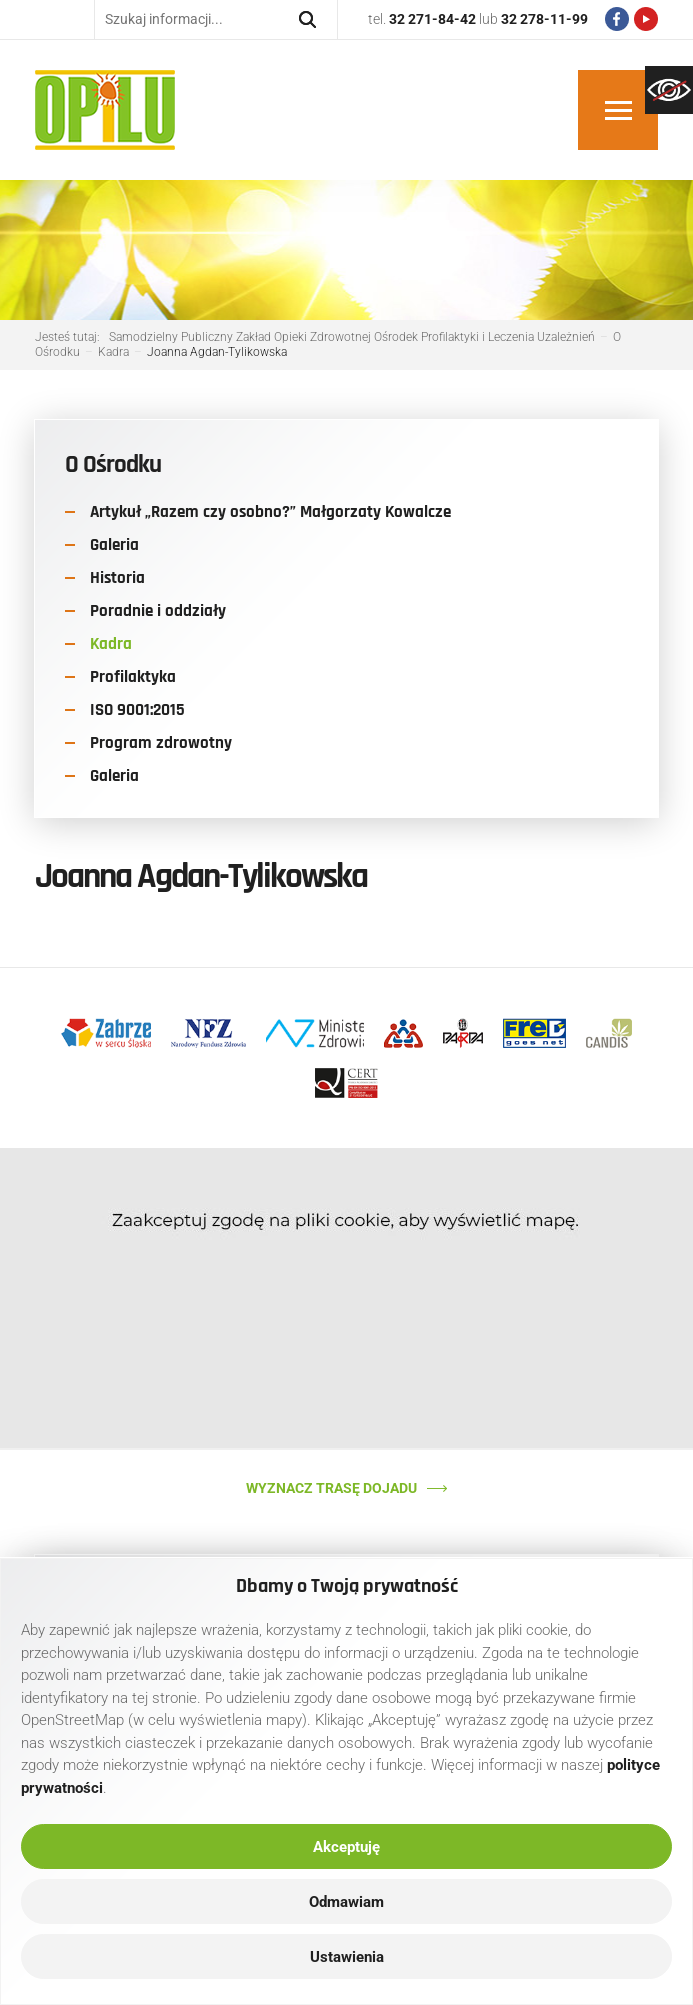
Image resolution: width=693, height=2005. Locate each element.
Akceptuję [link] (346, 1847)
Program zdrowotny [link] (161, 743)
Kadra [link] (111, 644)
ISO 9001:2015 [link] (137, 710)
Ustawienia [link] (347, 1957)
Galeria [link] (114, 545)
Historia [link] (117, 578)
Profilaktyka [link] (133, 677)
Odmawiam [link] (346, 1902)
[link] (669, 90)
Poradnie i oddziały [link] (158, 611)
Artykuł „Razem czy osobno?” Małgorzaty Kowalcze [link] (270, 512)
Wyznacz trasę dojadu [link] (331, 1488)
